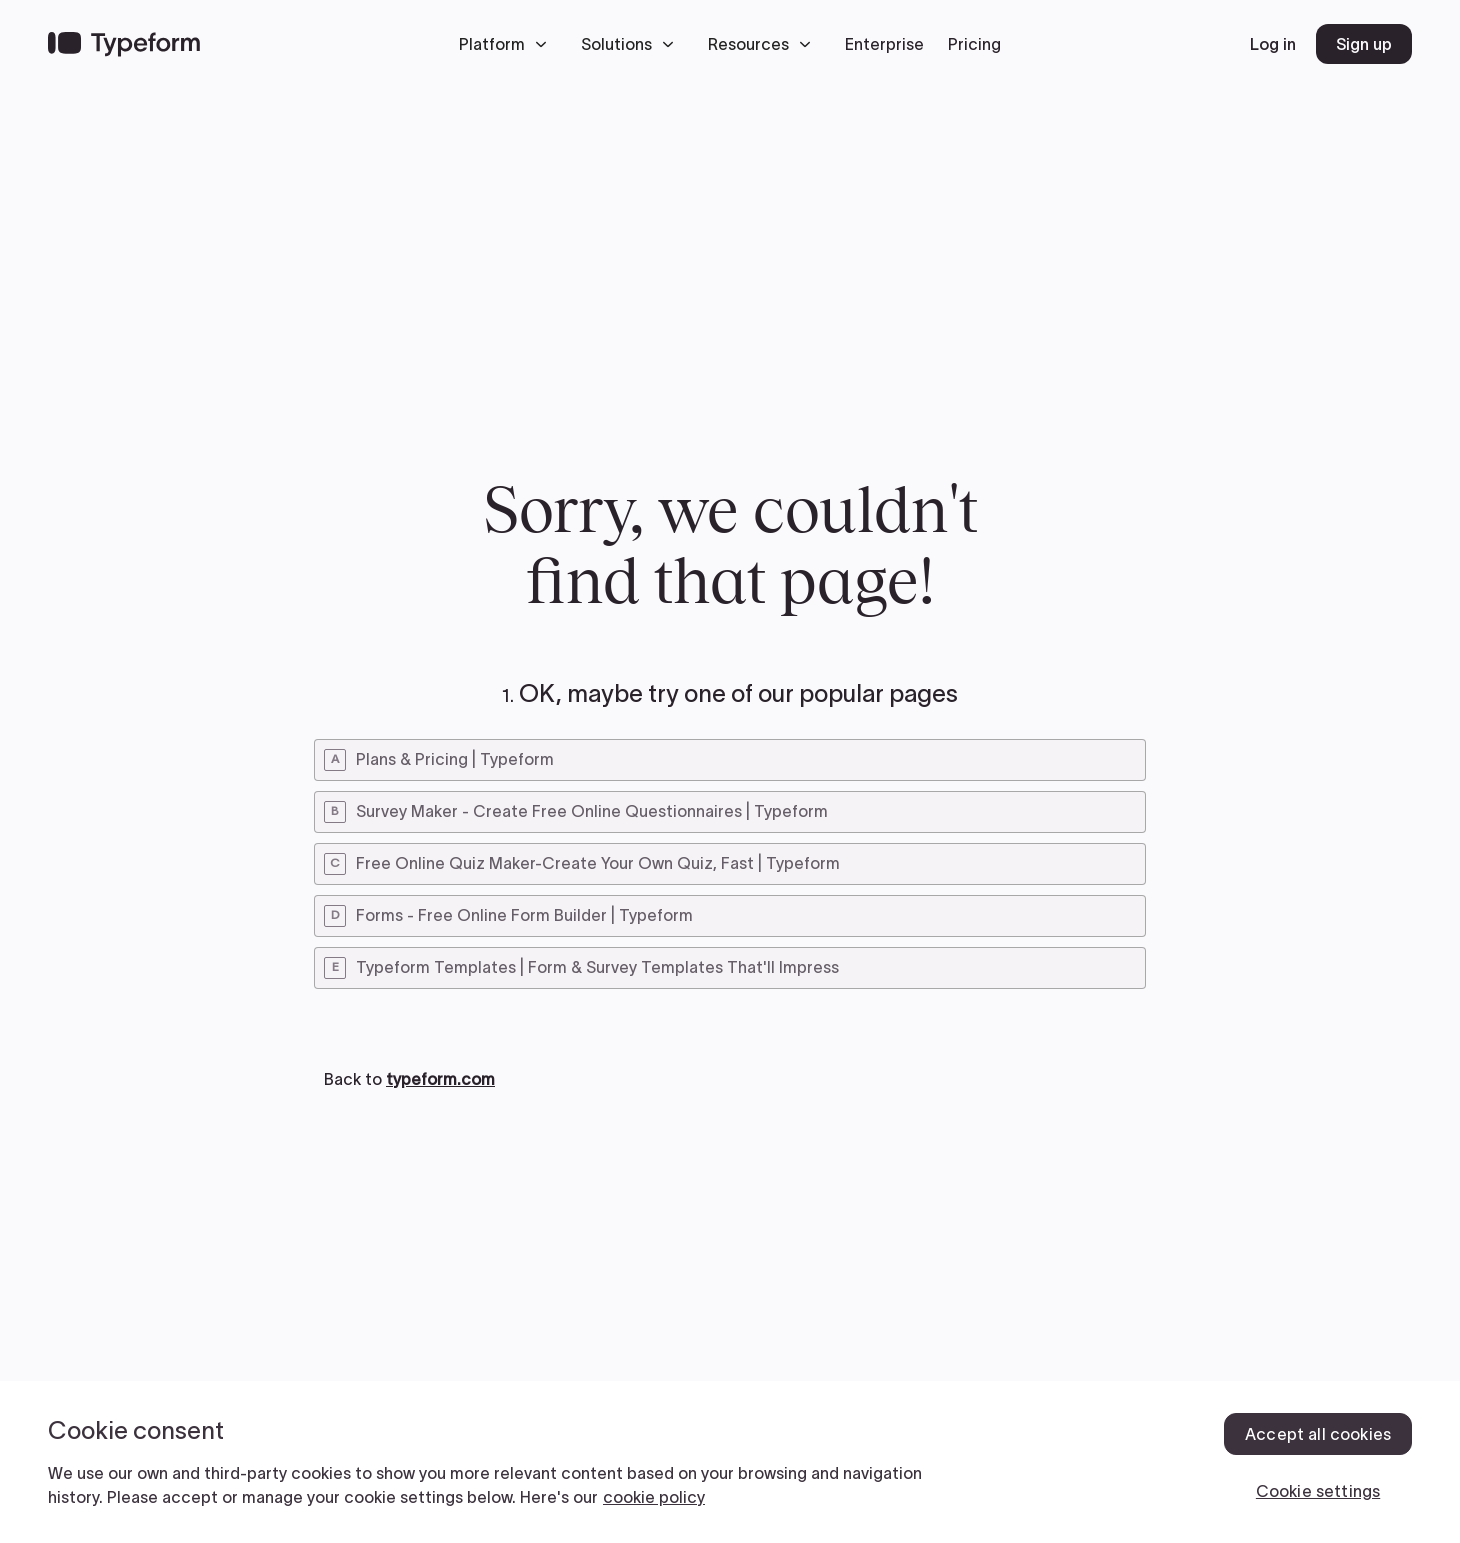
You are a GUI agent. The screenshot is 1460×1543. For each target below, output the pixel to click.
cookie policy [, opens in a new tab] (654, 1497)
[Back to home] (124, 44)
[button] (508, 44)
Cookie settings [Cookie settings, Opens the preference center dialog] (1318, 1491)
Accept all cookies (1318, 1434)
